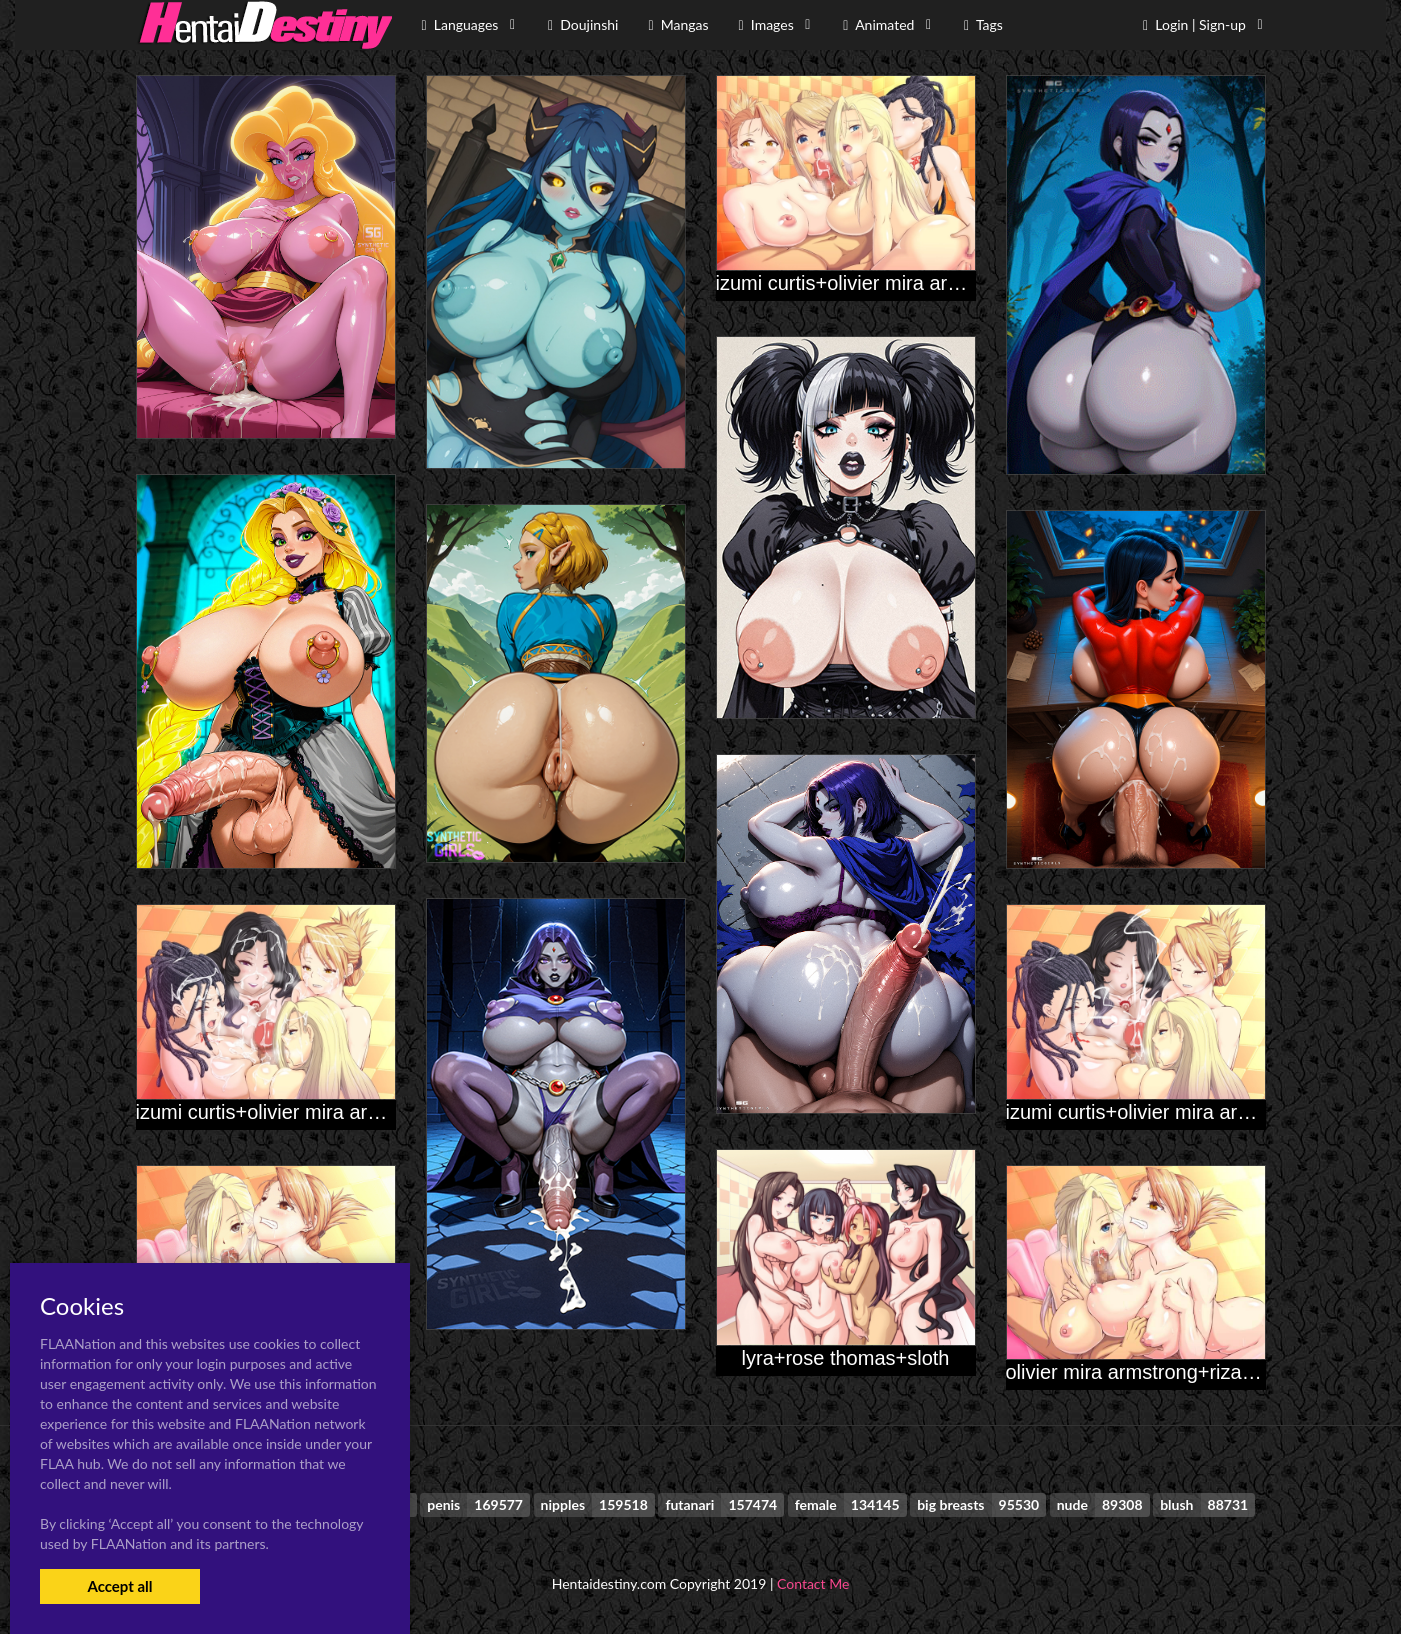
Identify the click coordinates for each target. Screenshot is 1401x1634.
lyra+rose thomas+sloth (846, 1358)
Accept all (119, 1586)
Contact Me (813, 1583)
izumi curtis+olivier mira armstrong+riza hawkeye (352, 1112)
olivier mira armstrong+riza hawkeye (1166, 1372)
